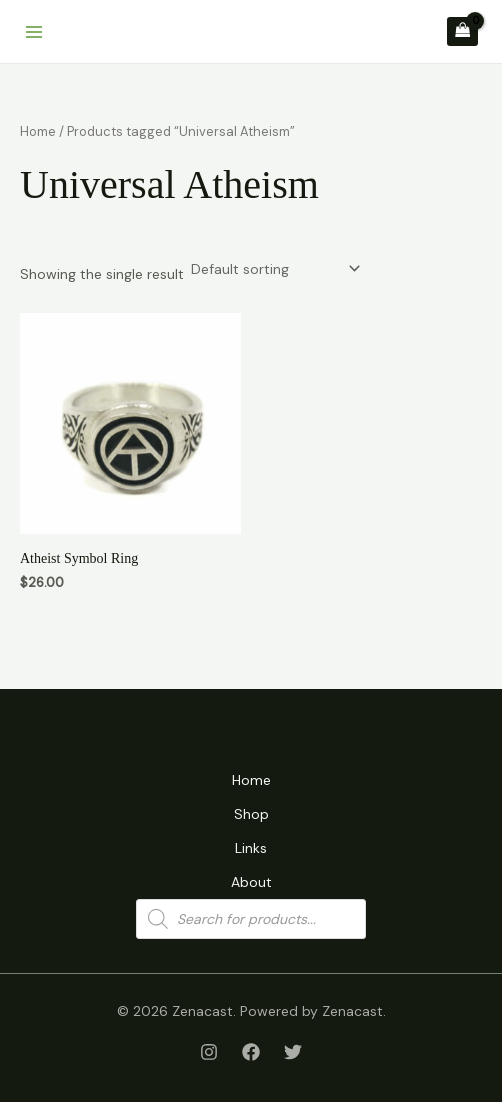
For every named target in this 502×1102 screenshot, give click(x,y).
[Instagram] (209, 1052)
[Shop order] (274, 269)
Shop (251, 814)
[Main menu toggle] (34, 32)
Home (38, 131)
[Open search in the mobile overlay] (251, 919)
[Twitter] (293, 1052)
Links (251, 848)
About (251, 882)
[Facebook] (251, 1052)
